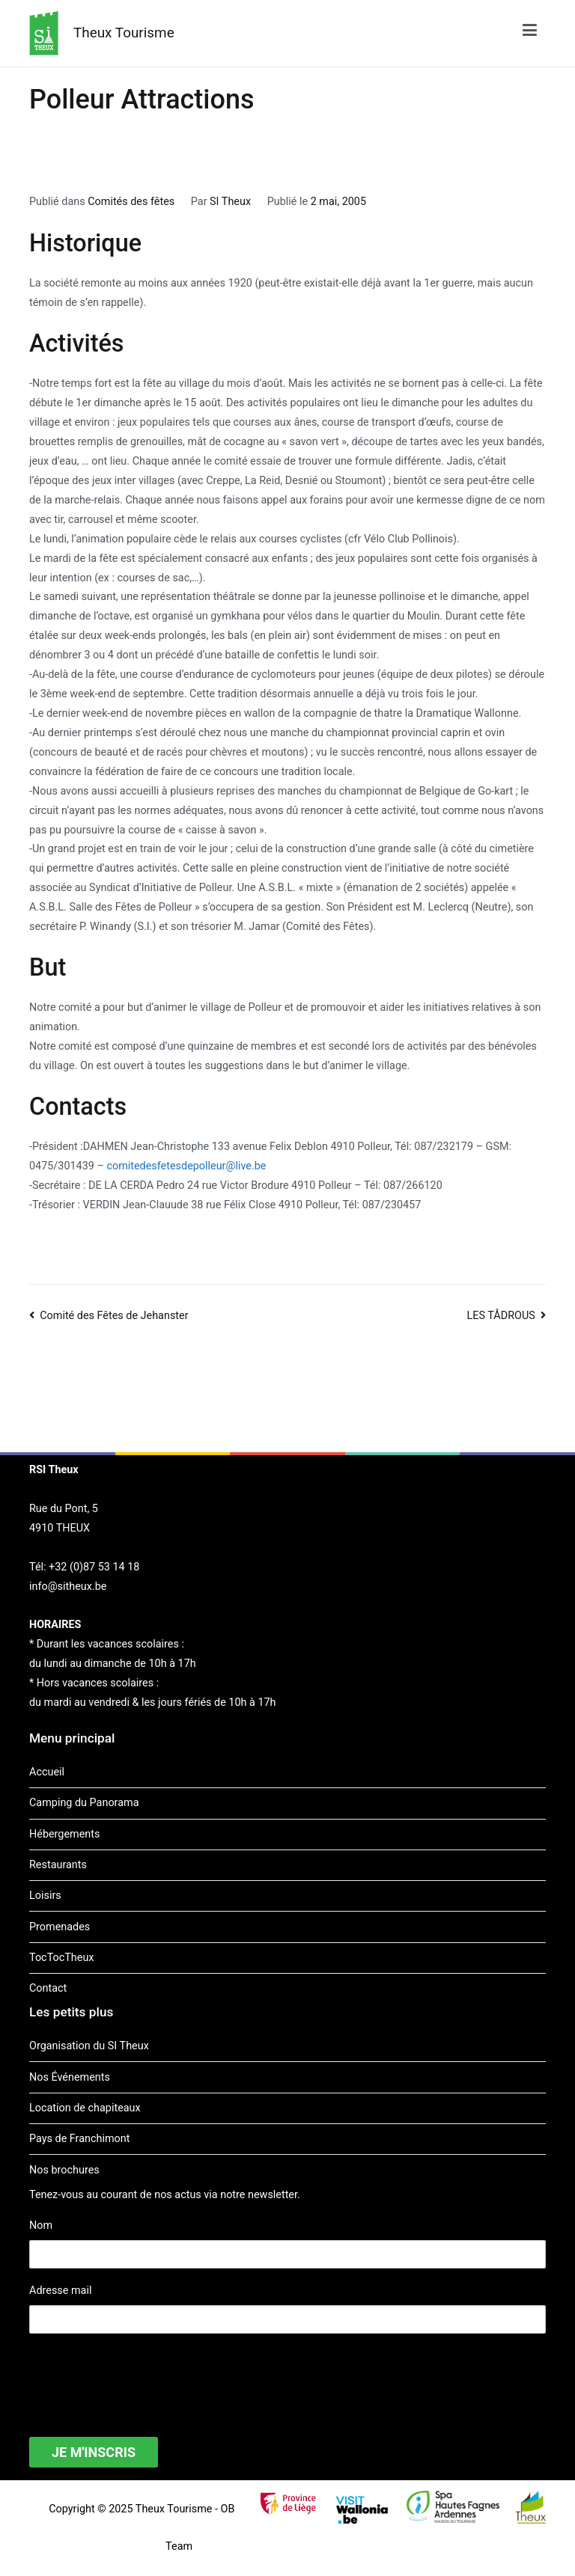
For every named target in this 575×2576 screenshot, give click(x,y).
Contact (48, 1988)
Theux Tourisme (123, 32)
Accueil (46, 1772)
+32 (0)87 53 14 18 (94, 1567)
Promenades (59, 1927)
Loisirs (45, 1895)
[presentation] (143, 2375)
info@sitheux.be (67, 1586)
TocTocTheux (61, 1957)
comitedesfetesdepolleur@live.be (186, 1166)
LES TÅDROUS (501, 1315)
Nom (40, 2225)
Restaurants (58, 1864)
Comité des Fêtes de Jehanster (114, 1315)
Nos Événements (69, 2077)
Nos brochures (64, 2170)
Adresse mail (60, 2290)
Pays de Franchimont (79, 2138)
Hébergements (64, 1834)
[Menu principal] (530, 33)
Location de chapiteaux (85, 2108)
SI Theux (230, 201)
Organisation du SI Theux (89, 2046)
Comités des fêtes (131, 201)
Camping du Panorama (84, 1802)
